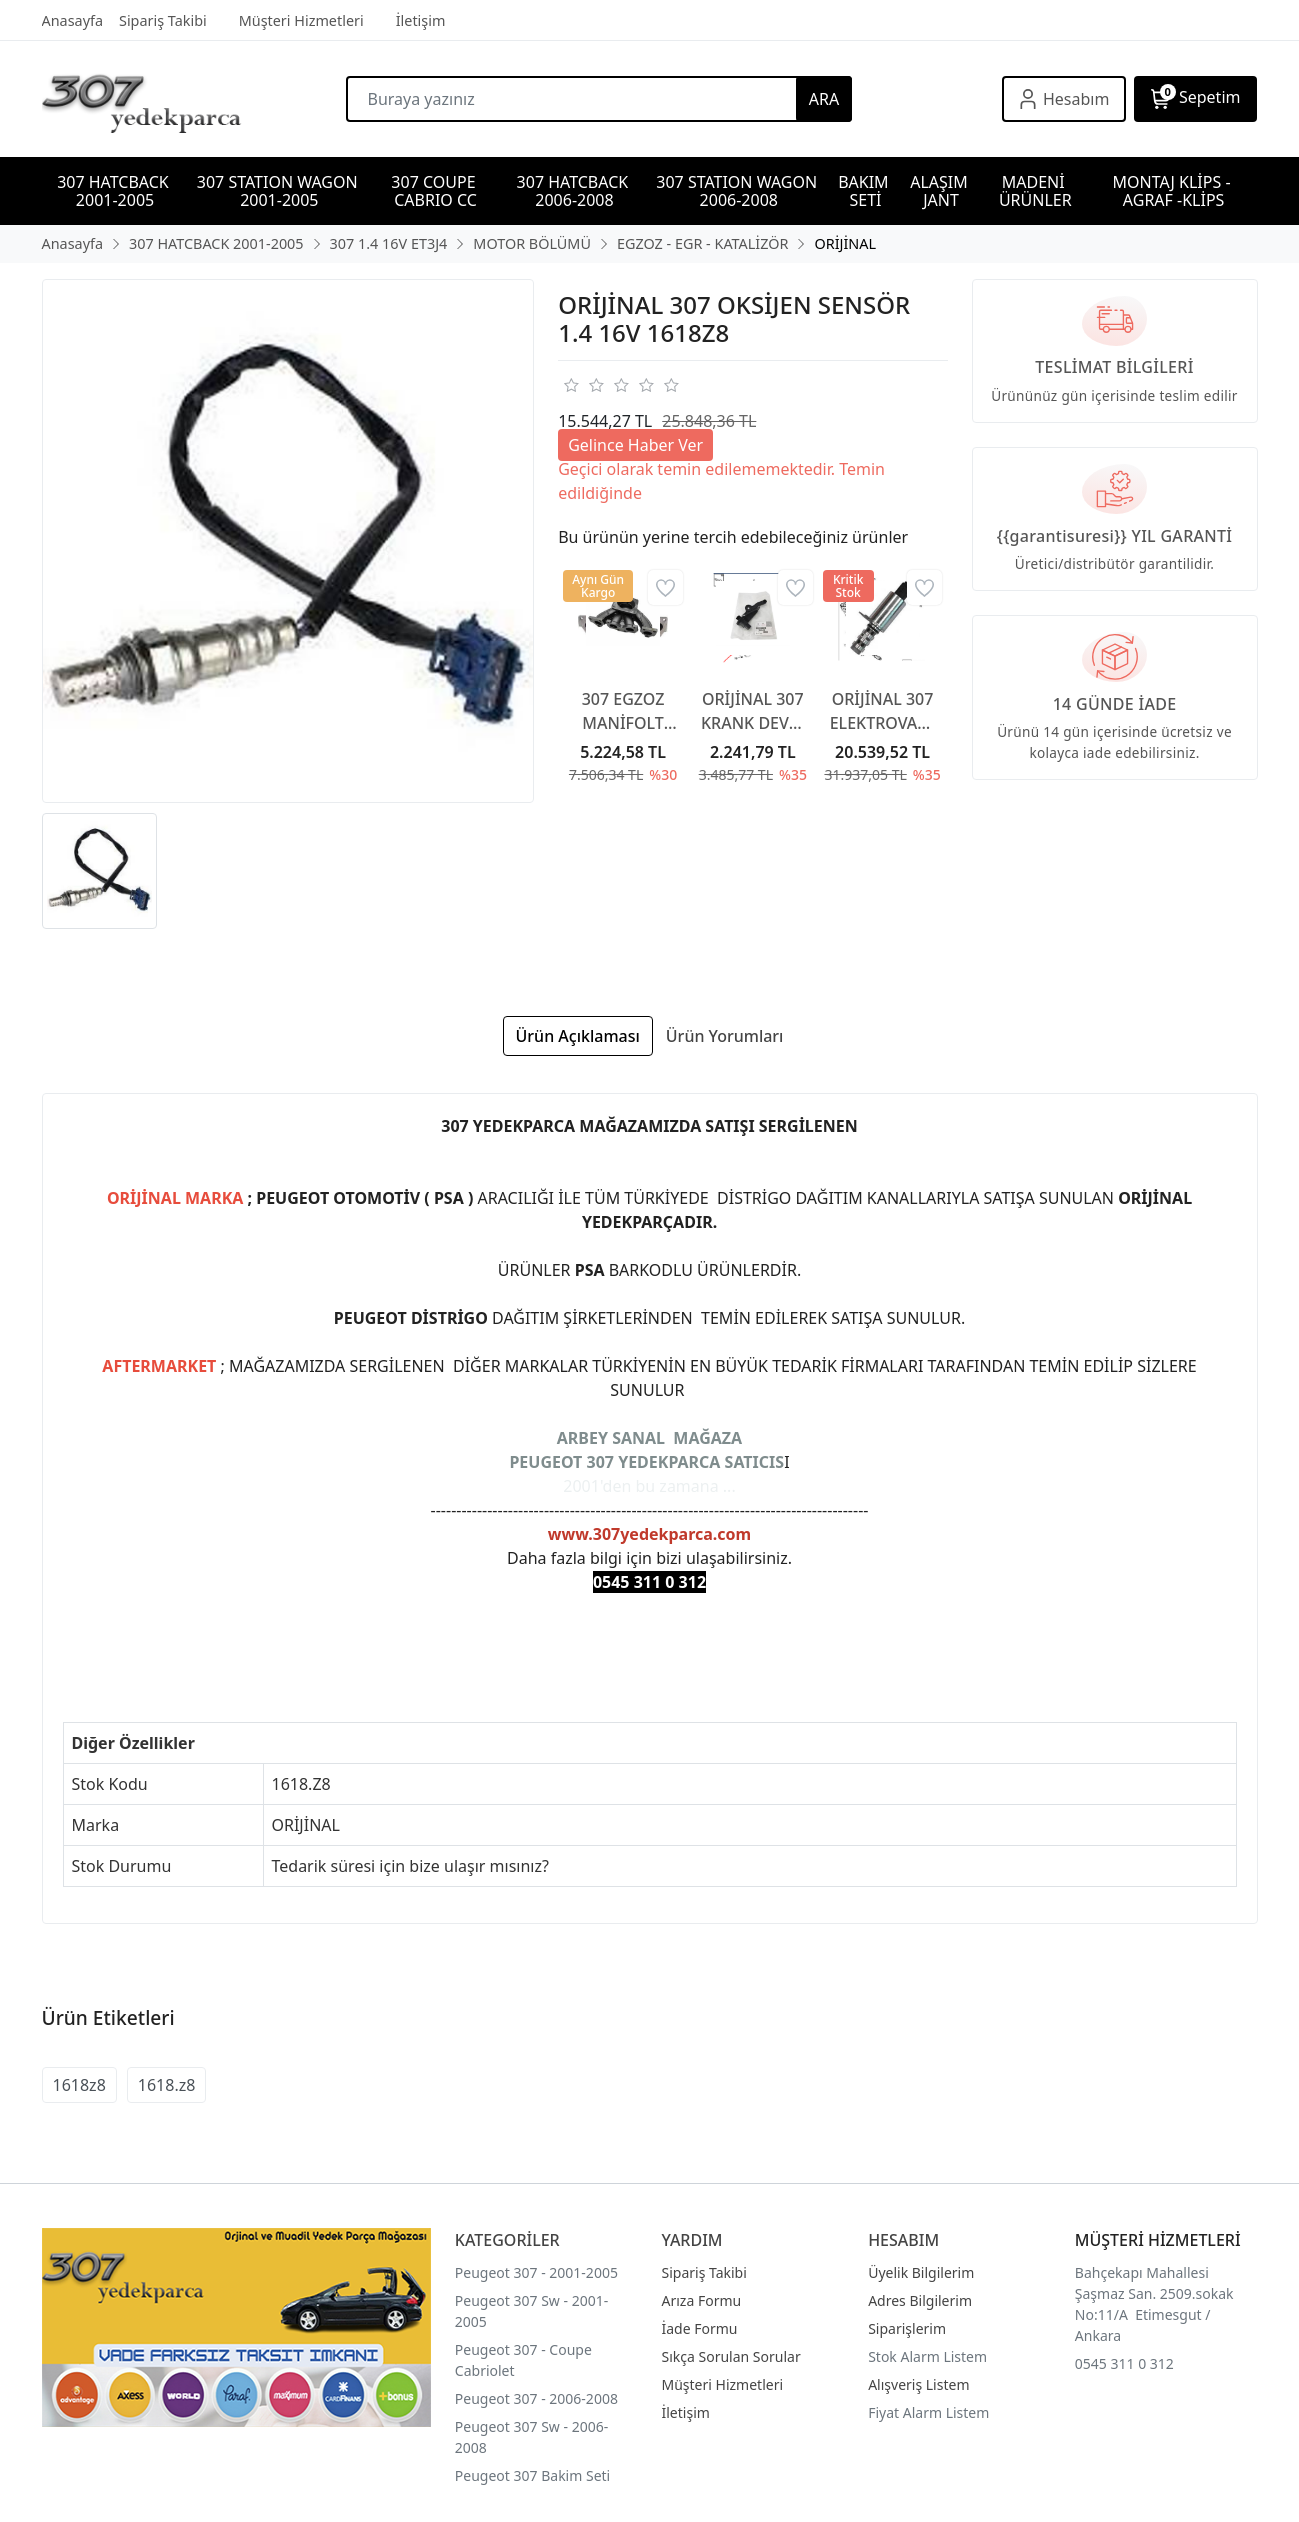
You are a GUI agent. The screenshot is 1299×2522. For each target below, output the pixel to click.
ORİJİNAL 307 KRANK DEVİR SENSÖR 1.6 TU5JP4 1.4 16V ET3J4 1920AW (753, 711)
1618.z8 (167, 2085)
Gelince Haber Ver (635, 445)
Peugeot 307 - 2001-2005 (536, 2272)
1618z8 (79, 2085)
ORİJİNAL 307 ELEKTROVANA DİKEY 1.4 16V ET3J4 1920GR (883, 711)
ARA (824, 99)
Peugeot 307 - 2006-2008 (536, 2398)
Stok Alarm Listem (927, 2356)
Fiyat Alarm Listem (928, 2412)
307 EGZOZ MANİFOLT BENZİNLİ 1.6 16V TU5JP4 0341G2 (623, 711)
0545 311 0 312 (1124, 2363)
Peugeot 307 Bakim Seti (532, 2475)
